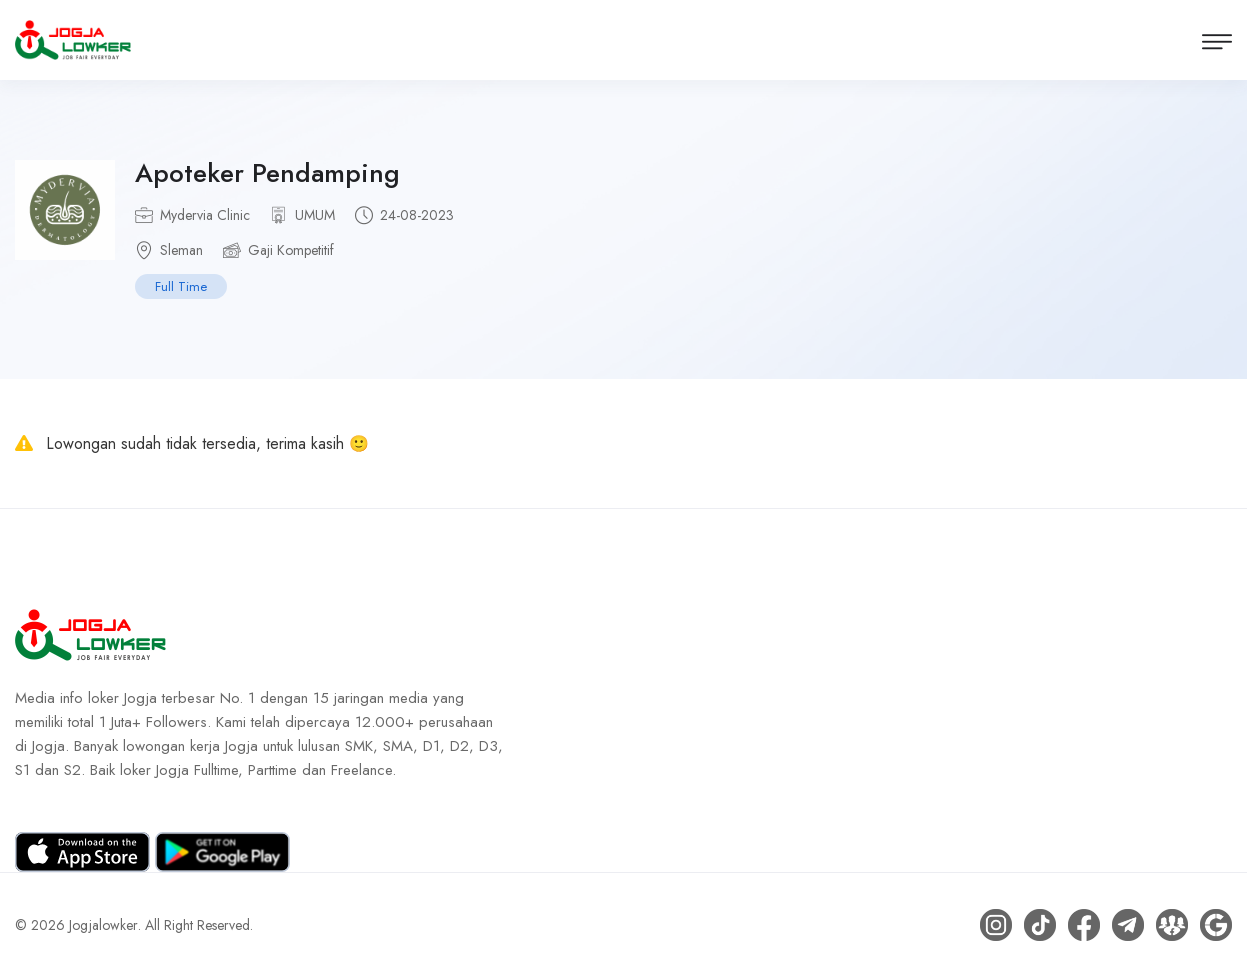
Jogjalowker (103, 925)
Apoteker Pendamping (267, 173)
